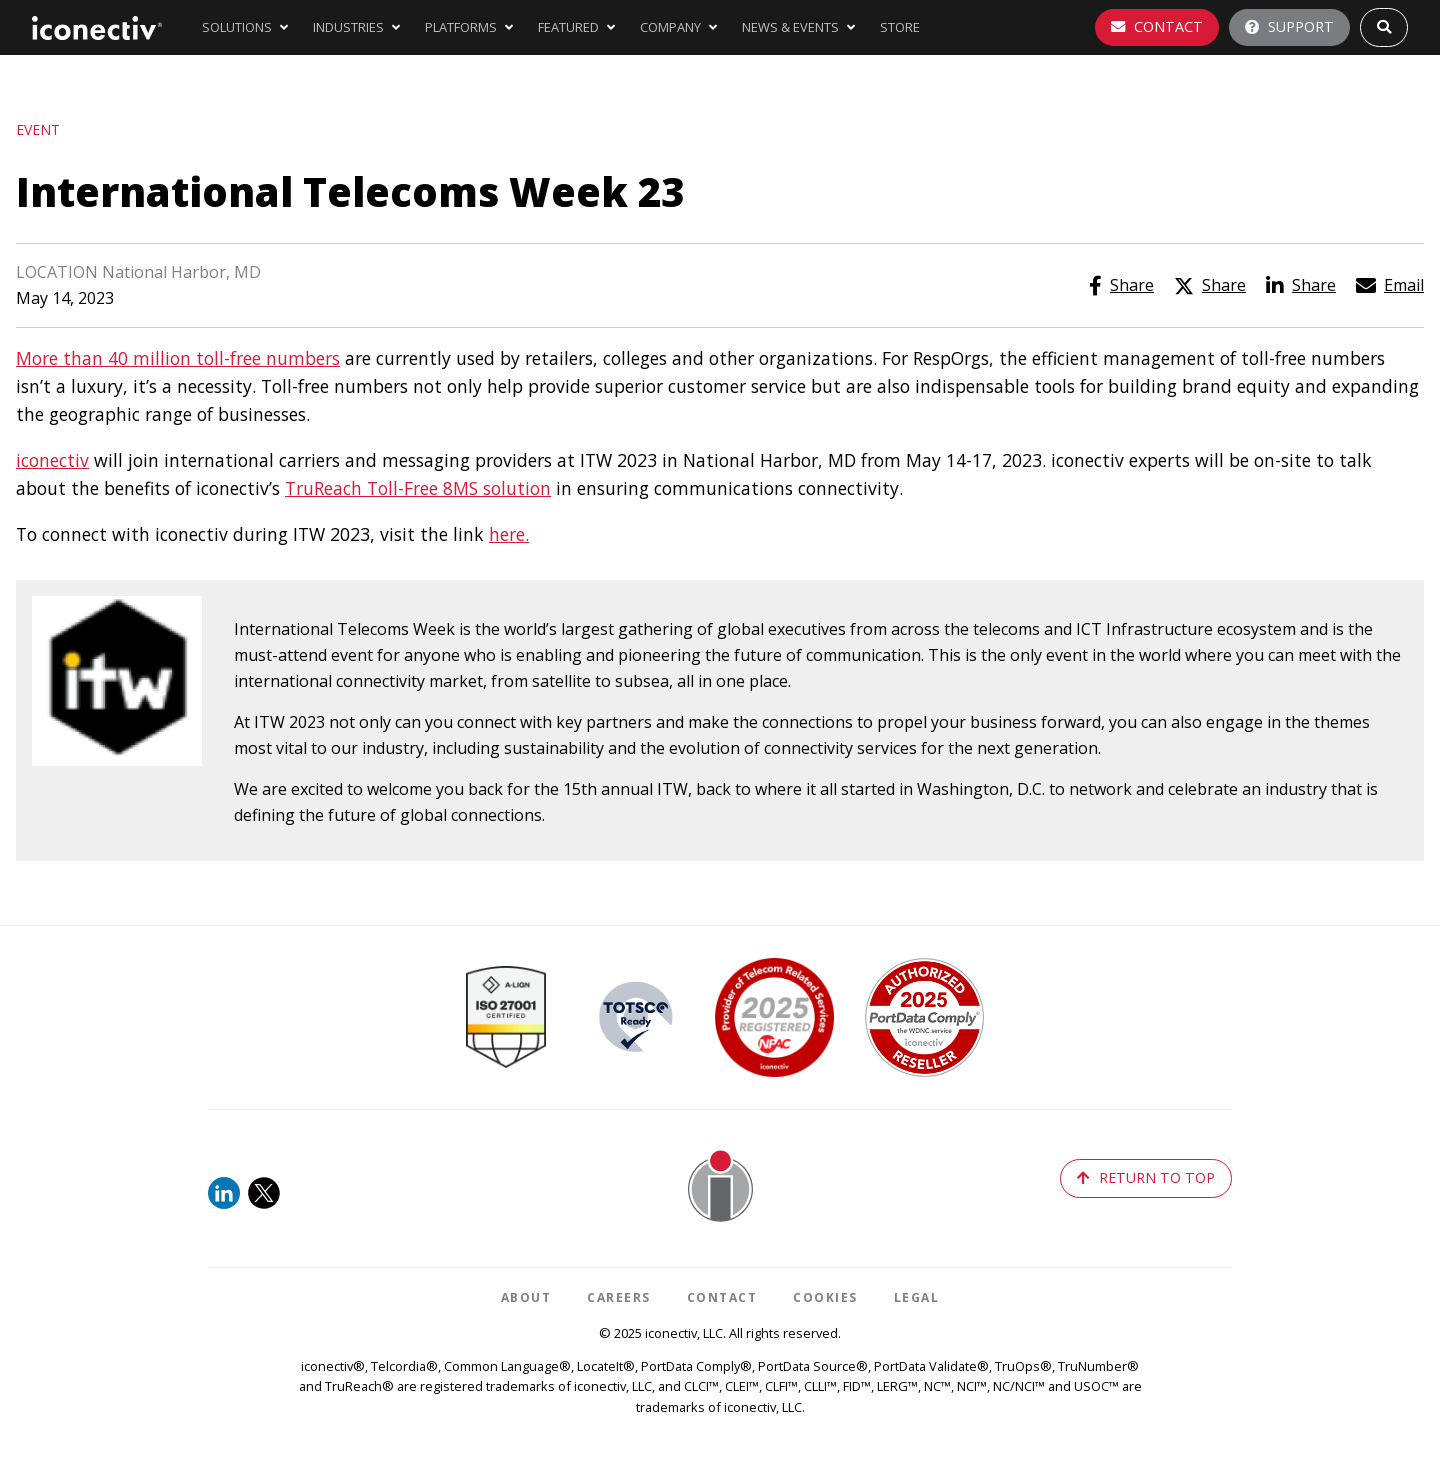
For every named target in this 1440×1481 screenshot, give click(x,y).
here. (509, 534)
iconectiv (52, 460)
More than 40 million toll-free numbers (178, 358)
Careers (619, 1297)
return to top (1146, 1177)
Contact (1157, 26)
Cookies (825, 1297)
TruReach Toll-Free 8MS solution (418, 488)
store (900, 27)
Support (1289, 26)
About (526, 1297)
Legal (917, 1297)
